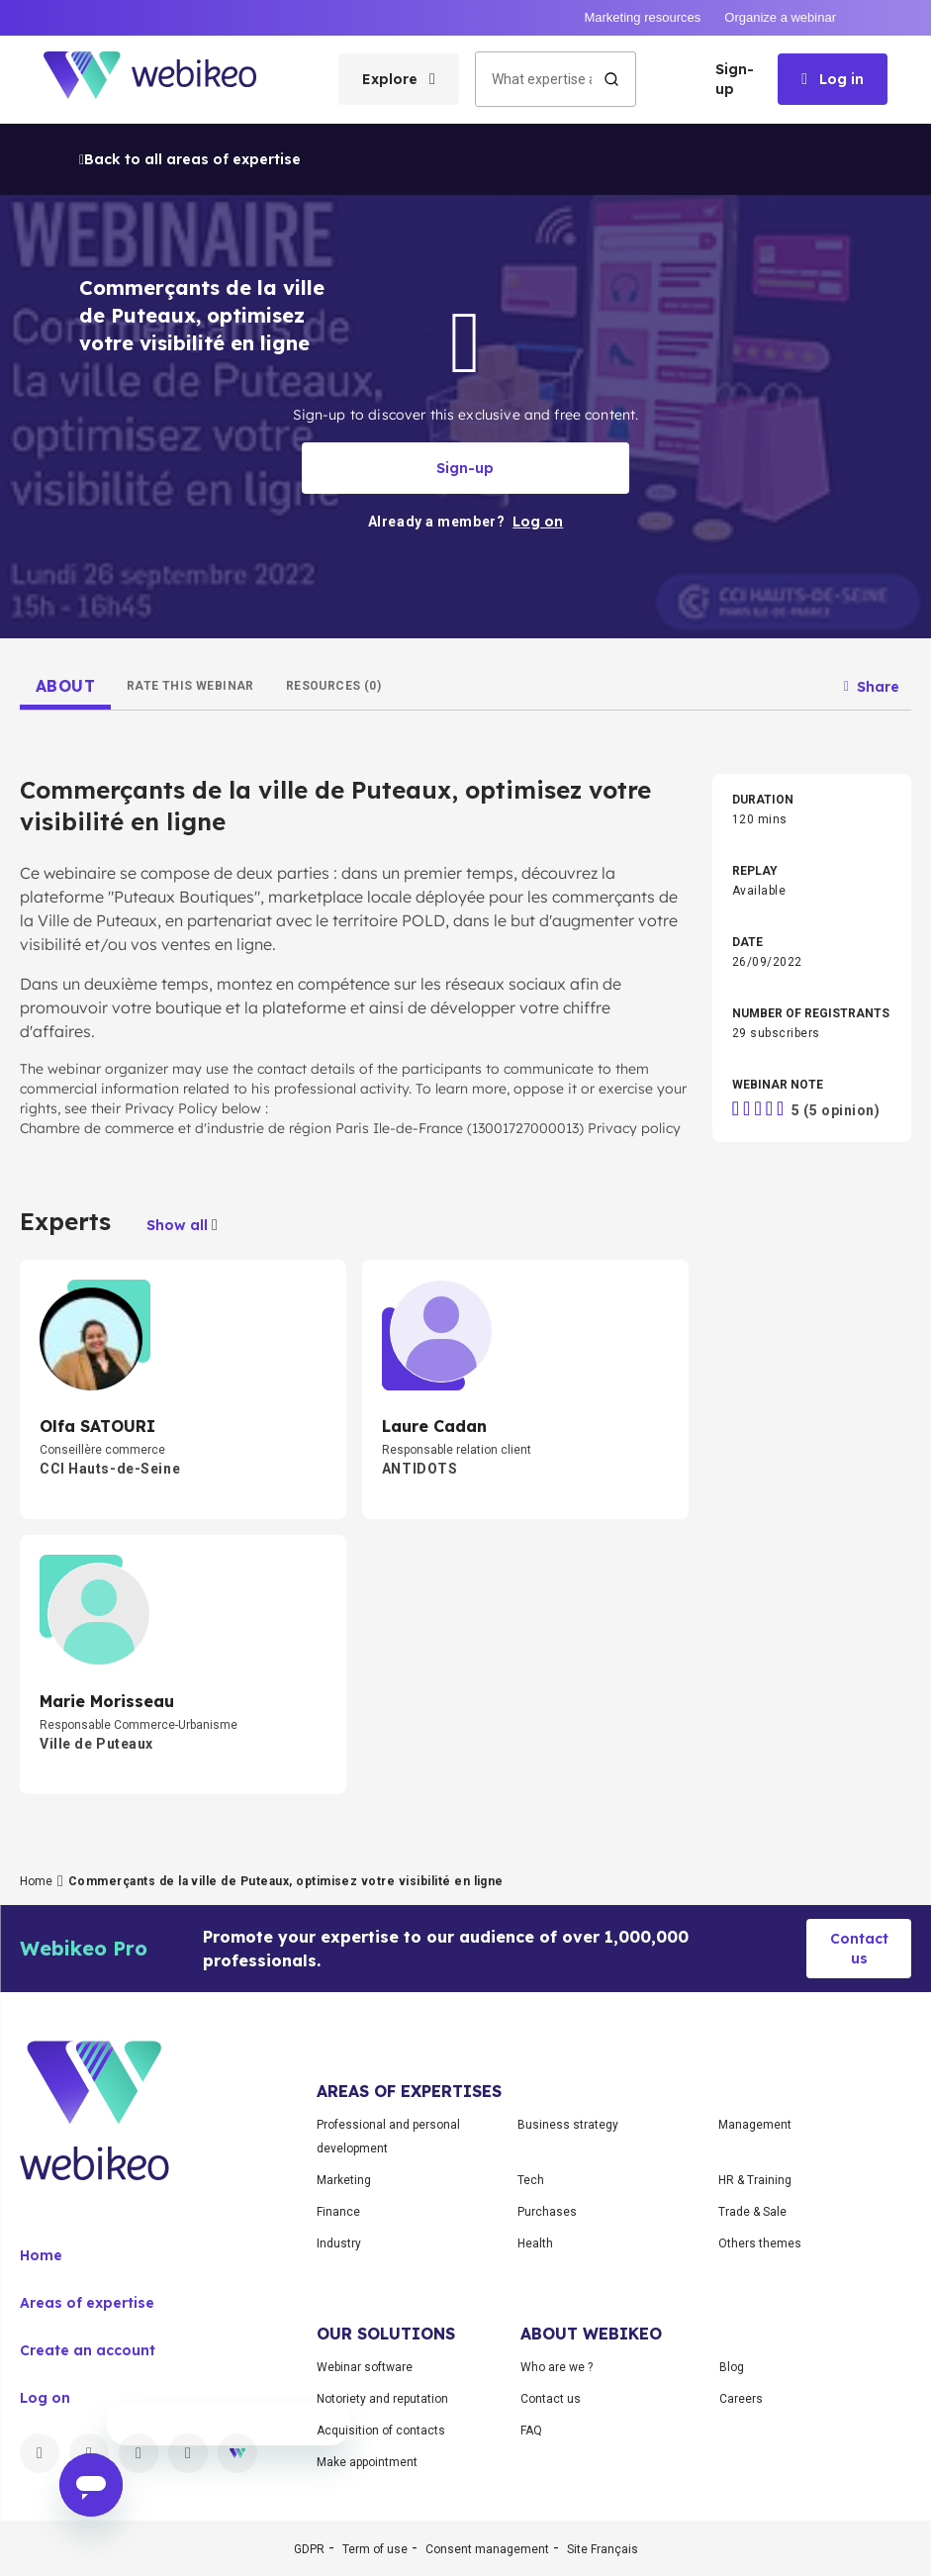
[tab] (65, 686)
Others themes (759, 2243)
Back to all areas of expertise (190, 159)
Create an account (87, 2350)
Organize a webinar (780, 17)
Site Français (602, 2549)
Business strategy (567, 2125)
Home (36, 1881)
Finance (338, 2212)
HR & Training (754, 2180)
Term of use (375, 2549)
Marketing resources (642, 17)
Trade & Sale (752, 2212)
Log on (45, 2398)
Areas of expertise (87, 2303)
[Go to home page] (167, 79)
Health (535, 2243)
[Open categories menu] (398, 79)
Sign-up (734, 79)
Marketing (344, 2180)
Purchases (547, 2212)
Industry (339, 2243)
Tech (530, 2180)
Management (754, 2125)
